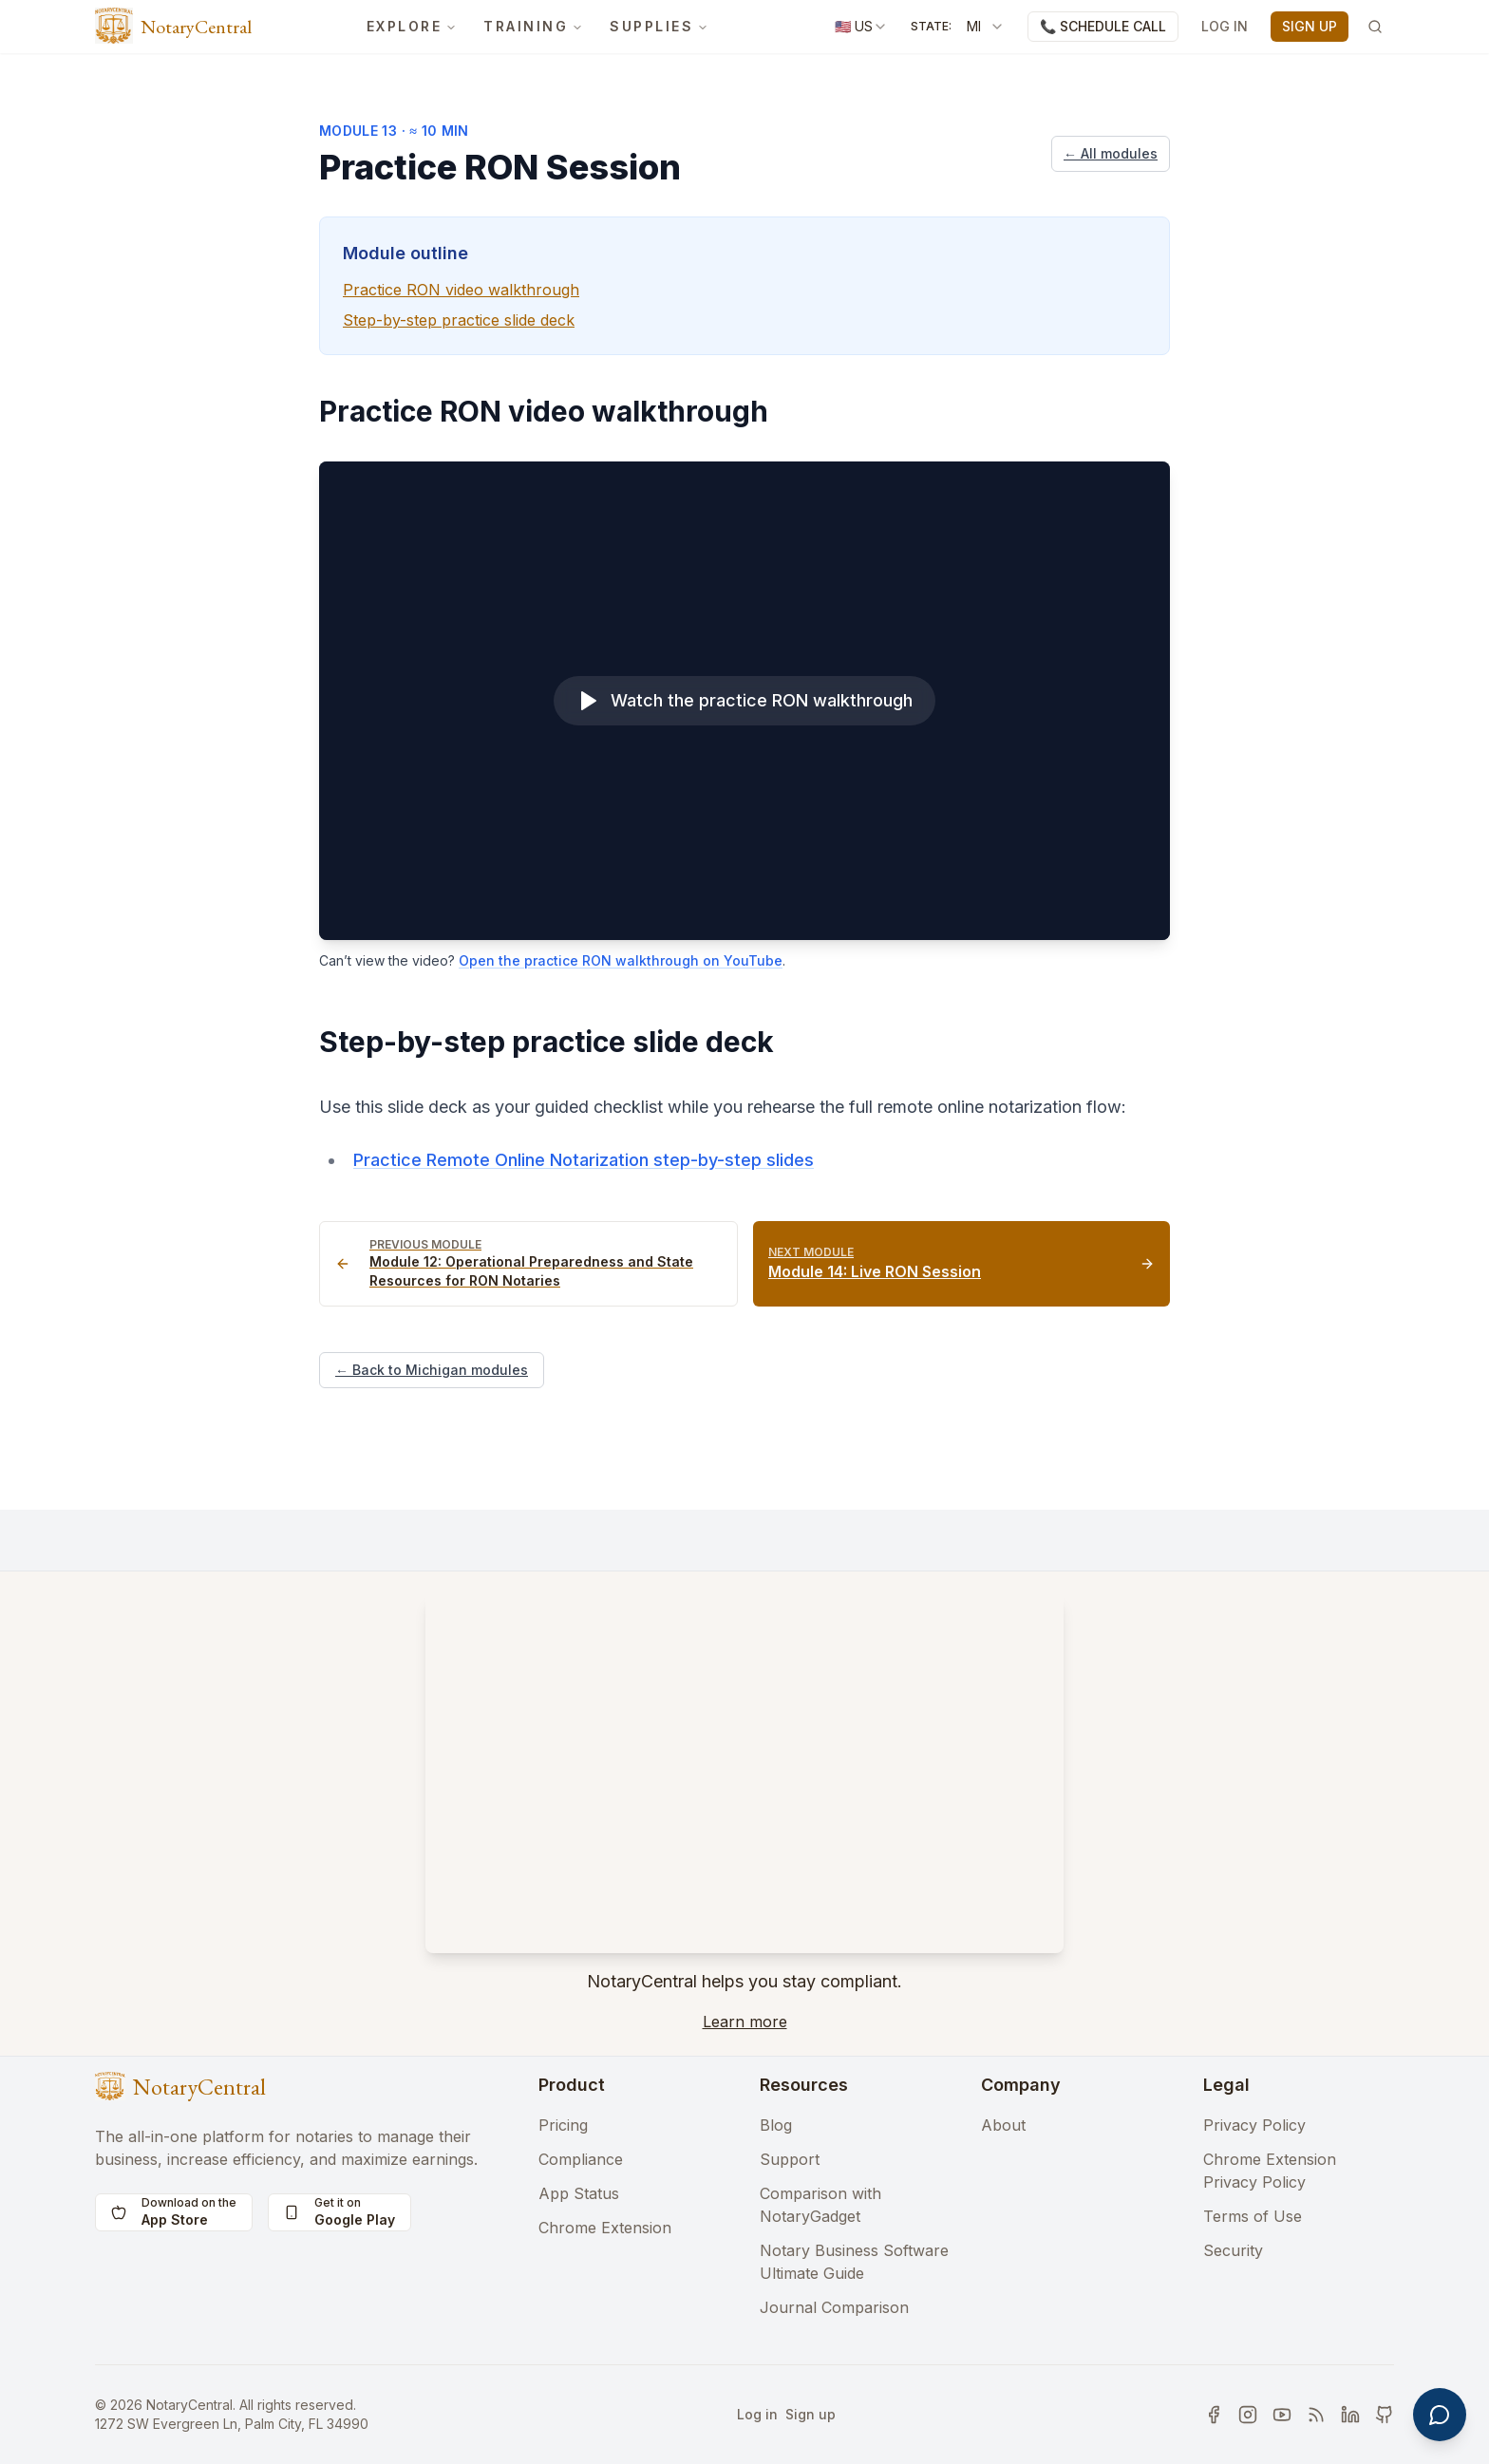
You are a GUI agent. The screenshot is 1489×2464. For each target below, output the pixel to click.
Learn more (745, 2021)
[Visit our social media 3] (1281, 2414)
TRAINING (533, 26)
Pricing (563, 2125)
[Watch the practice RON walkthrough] (744, 700)
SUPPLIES (659, 26)
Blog (776, 2125)
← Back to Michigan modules (431, 1370)
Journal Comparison (834, 2307)
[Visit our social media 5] (1350, 2414)
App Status (578, 2193)
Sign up (810, 2414)
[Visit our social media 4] (1316, 2414)
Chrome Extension (604, 2227)
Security (1233, 2250)
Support (790, 2159)
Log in (757, 2414)
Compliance (580, 2159)
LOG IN (1224, 26)
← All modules (1111, 153)
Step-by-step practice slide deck (459, 319)
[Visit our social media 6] (1384, 2414)
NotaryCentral (196, 26)
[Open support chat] (1439, 2414)
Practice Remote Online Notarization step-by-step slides (583, 1160)
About (1003, 2125)
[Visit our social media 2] (1247, 2414)
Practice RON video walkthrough (461, 289)
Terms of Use (1252, 2216)
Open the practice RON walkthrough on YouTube (620, 960)
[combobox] (861, 26)
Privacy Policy (1254, 2125)
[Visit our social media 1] (1213, 2414)
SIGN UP (1309, 26)
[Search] (1375, 27)
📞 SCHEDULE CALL (1103, 26)
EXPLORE (412, 26)
